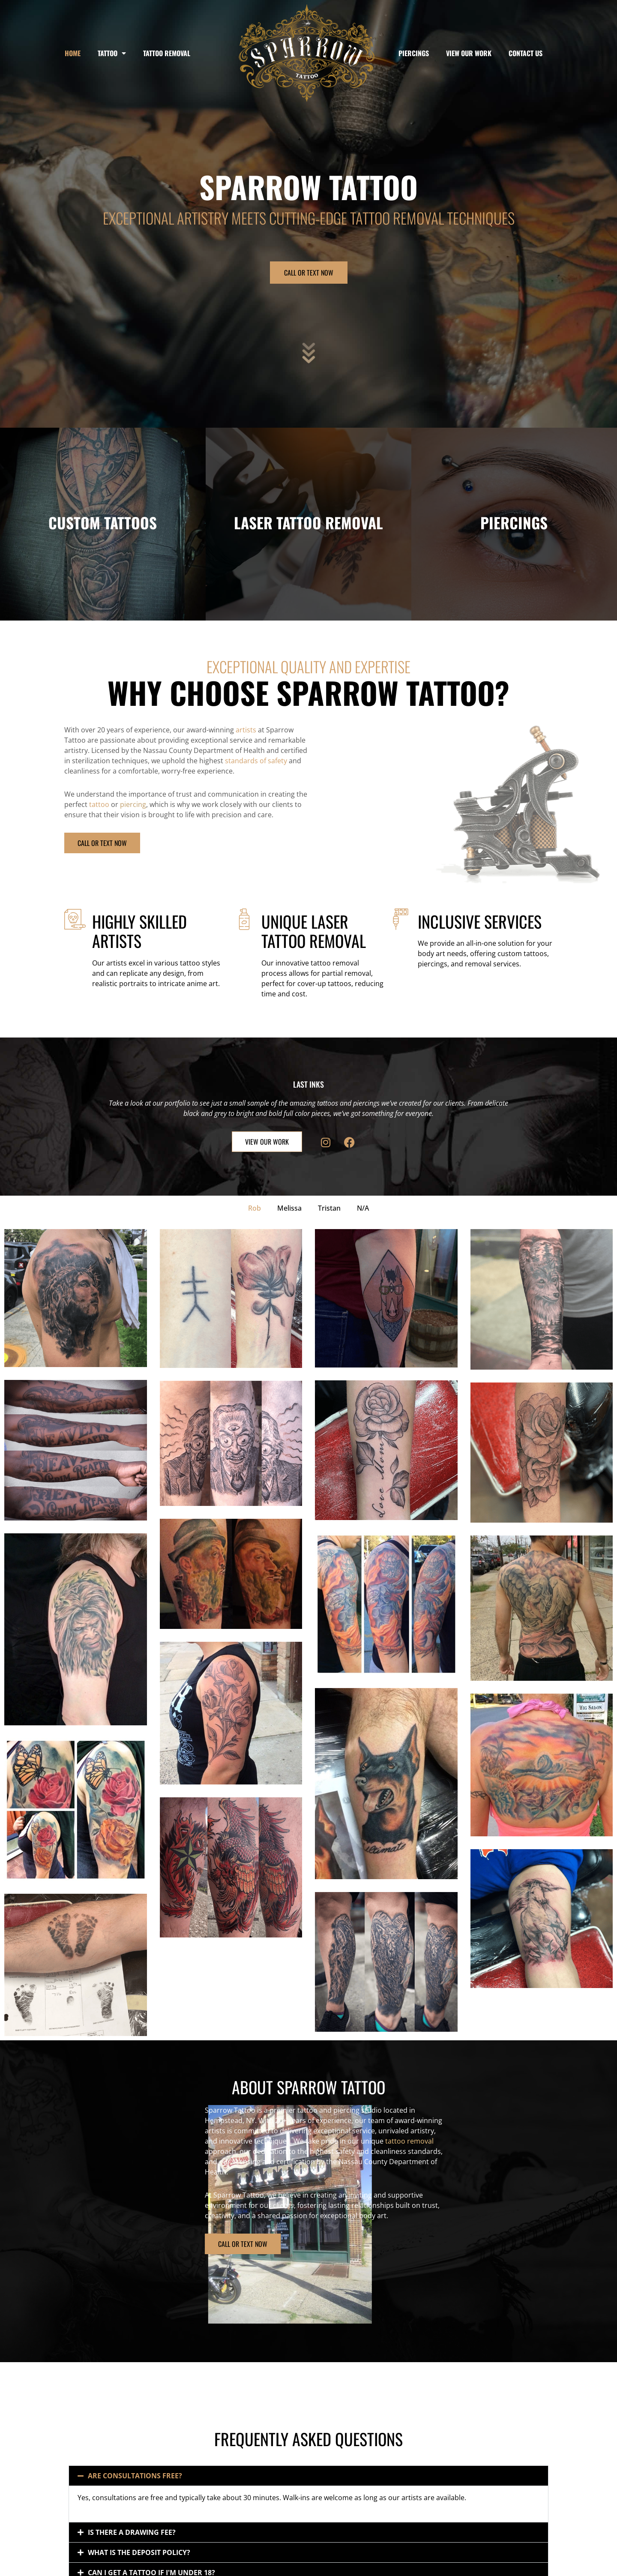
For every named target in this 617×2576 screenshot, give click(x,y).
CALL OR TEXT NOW (308, 272)
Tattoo (112, 53)
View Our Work (468, 53)
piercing (133, 804)
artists (246, 730)
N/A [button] (363, 1208)
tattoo (99, 804)
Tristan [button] (329, 1208)
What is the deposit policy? (139, 2552)
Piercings (413, 53)
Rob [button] (254, 1208)
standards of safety (256, 760)
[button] (308, 2476)
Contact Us (525, 53)
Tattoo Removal (166, 53)
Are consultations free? (135, 2475)
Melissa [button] (289, 1208)
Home (73, 53)
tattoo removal (269, 2141)
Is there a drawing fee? (132, 2532)
